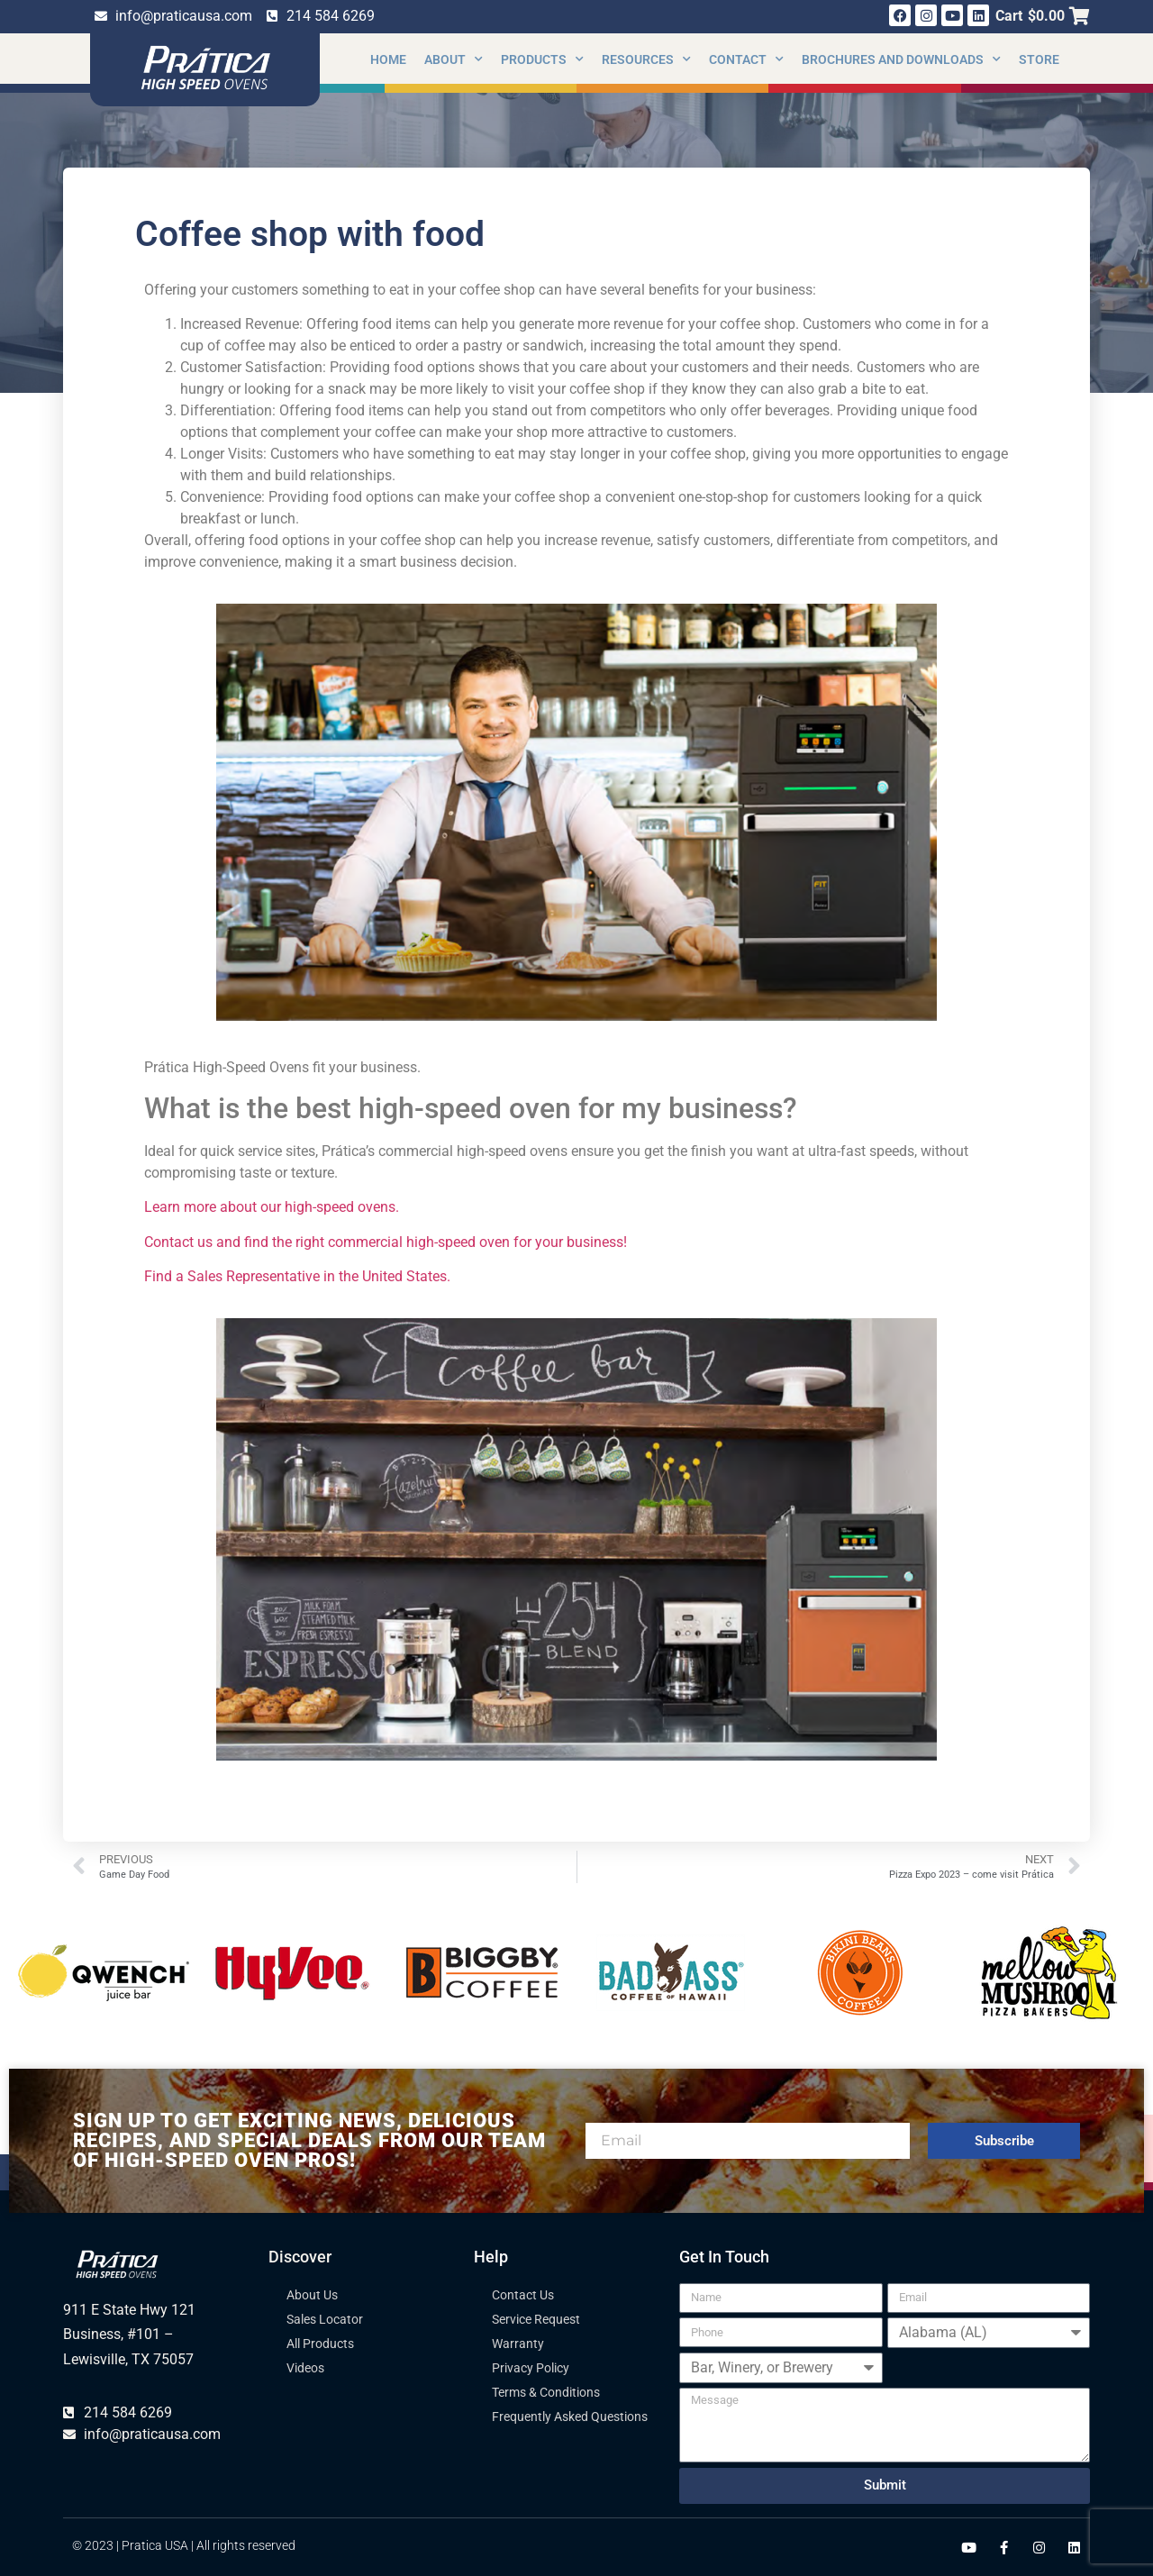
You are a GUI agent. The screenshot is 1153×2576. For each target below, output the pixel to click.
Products (542, 59)
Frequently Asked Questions (570, 2416)
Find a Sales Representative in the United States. (299, 1276)
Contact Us (523, 2295)
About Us (312, 2295)
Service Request (536, 2319)
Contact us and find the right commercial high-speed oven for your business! (387, 1242)
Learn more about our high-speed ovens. (273, 1206)
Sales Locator (324, 2319)
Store (1039, 59)
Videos (305, 2368)
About (453, 59)
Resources (646, 59)
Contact (746, 59)
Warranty (518, 2343)
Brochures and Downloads (901, 59)
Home (388, 59)
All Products (320, 2343)
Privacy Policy (530, 2368)
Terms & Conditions (546, 2392)
